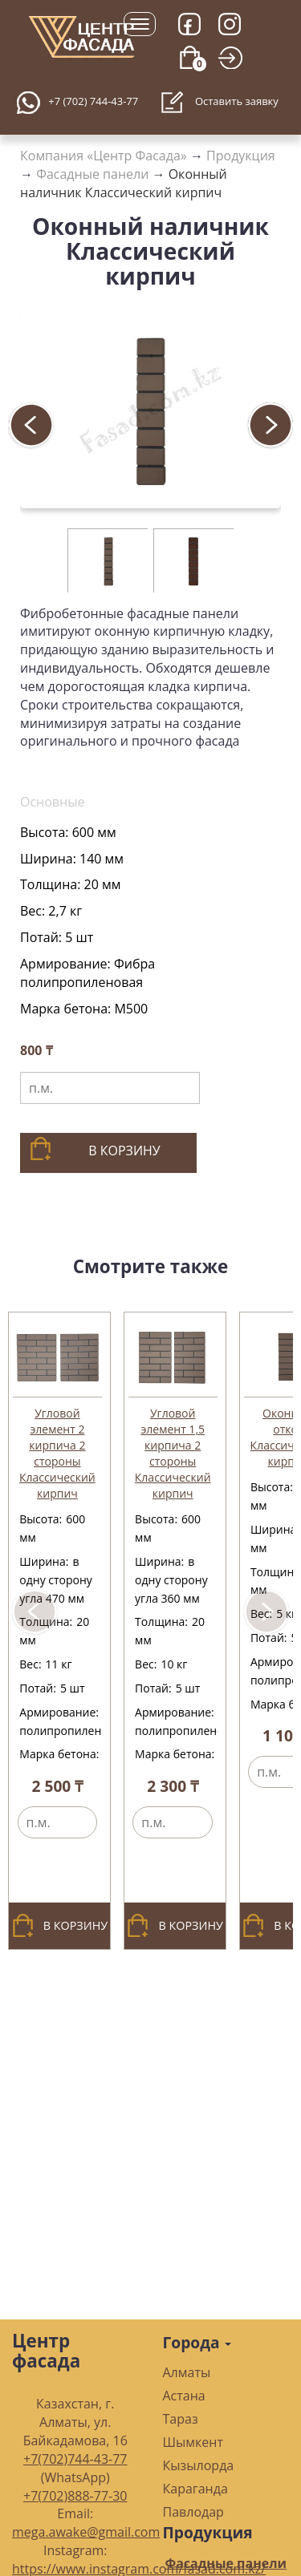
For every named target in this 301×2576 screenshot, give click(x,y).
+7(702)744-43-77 (75, 2459)
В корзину (95, 1149)
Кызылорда (198, 2465)
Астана (184, 2395)
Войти (235, 78)
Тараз (180, 2419)
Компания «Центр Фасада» (103, 155)
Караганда (195, 2488)
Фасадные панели (92, 174)
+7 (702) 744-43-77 (93, 101)
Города (197, 2342)
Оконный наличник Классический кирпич (123, 183)
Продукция (240, 155)
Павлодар (193, 2512)
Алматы (187, 2372)
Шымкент (193, 2442)
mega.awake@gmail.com (86, 2532)
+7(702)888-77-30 (75, 2496)
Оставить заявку (220, 103)
